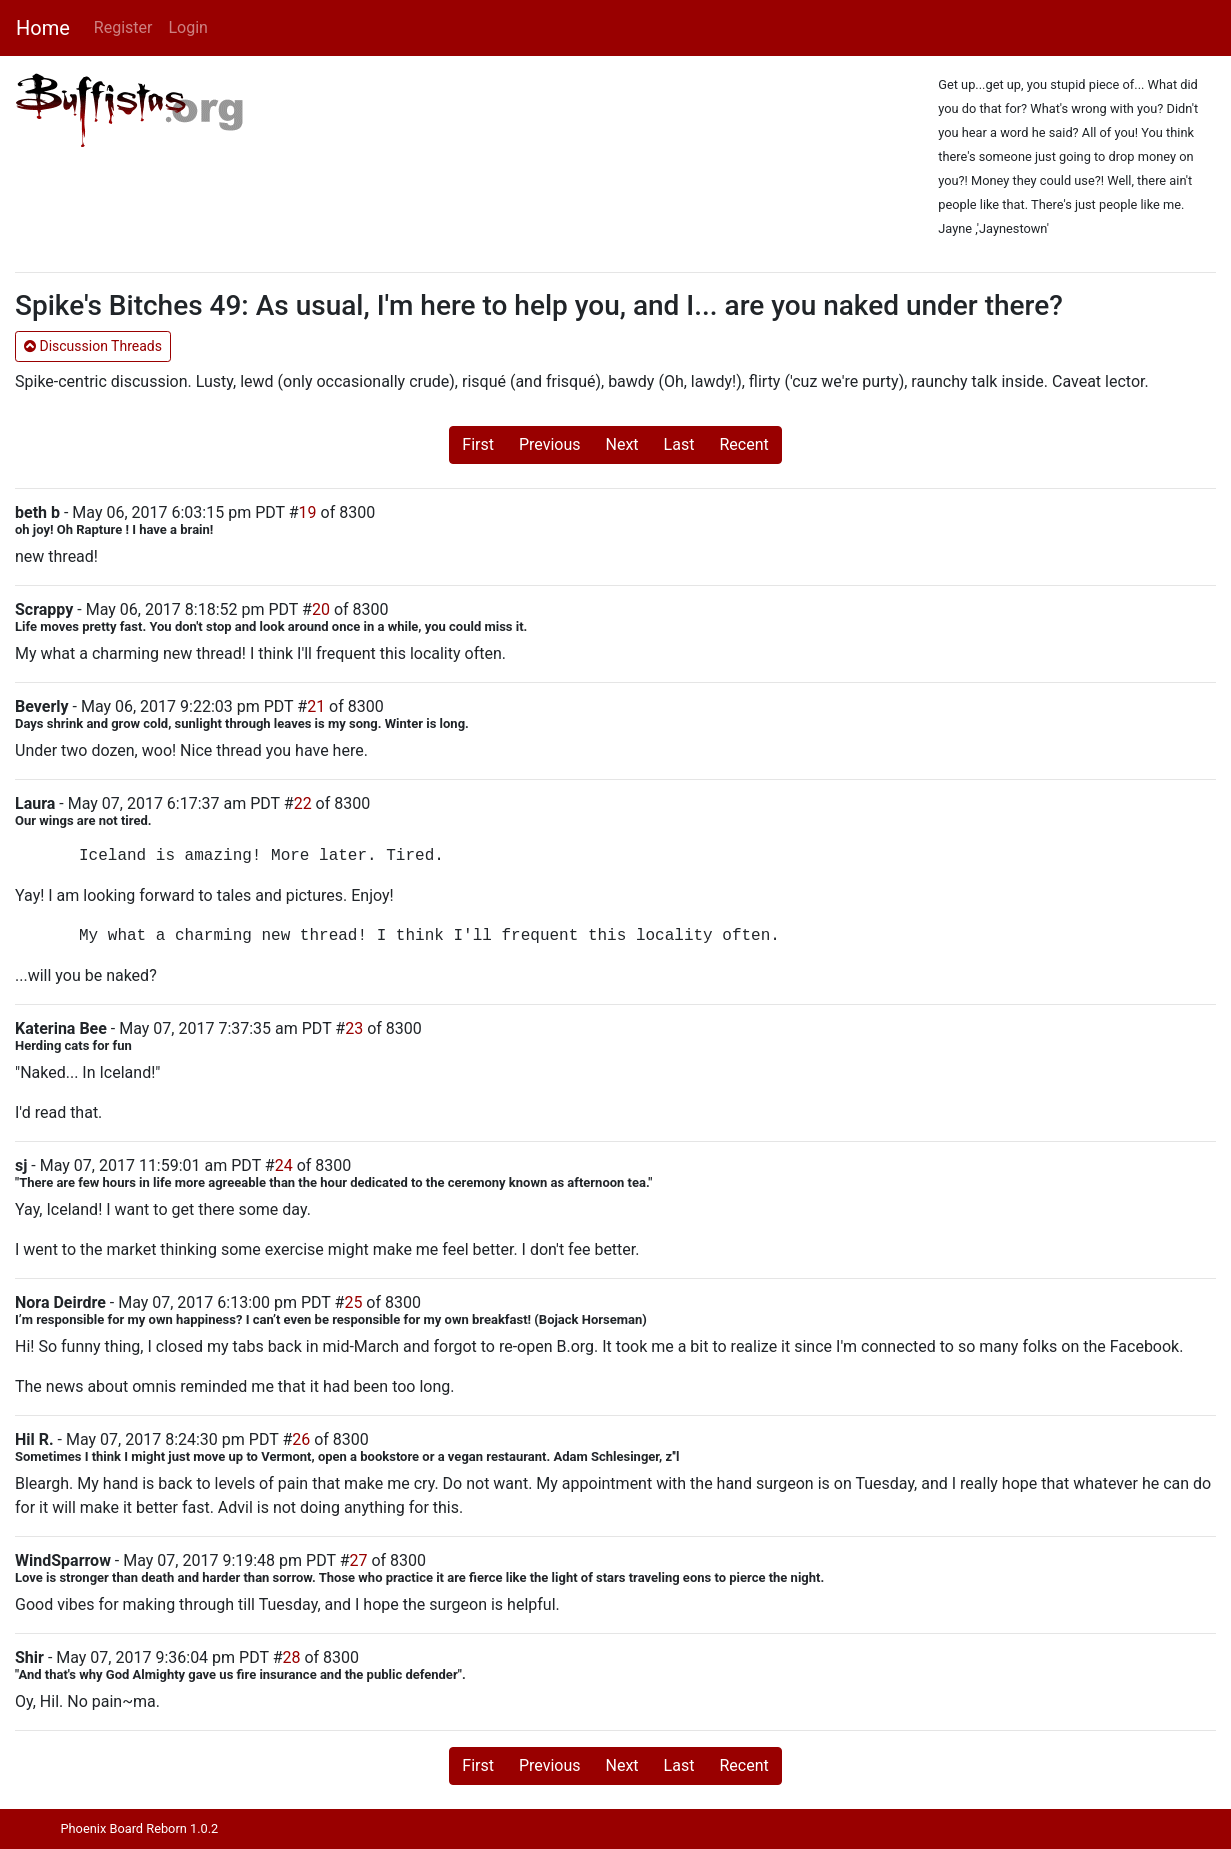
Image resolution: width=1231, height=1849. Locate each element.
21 (316, 706)
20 (321, 609)
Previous (550, 444)
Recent (743, 444)
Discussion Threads (93, 346)
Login (187, 27)
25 (353, 1302)
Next (622, 444)
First (478, 444)
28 (292, 1657)
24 (284, 1165)
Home (43, 28)
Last (679, 444)
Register (123, 27)
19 (308, 512)
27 (358, 1560)
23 (354, 1028)
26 (301, 1439)
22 (303, 803)
